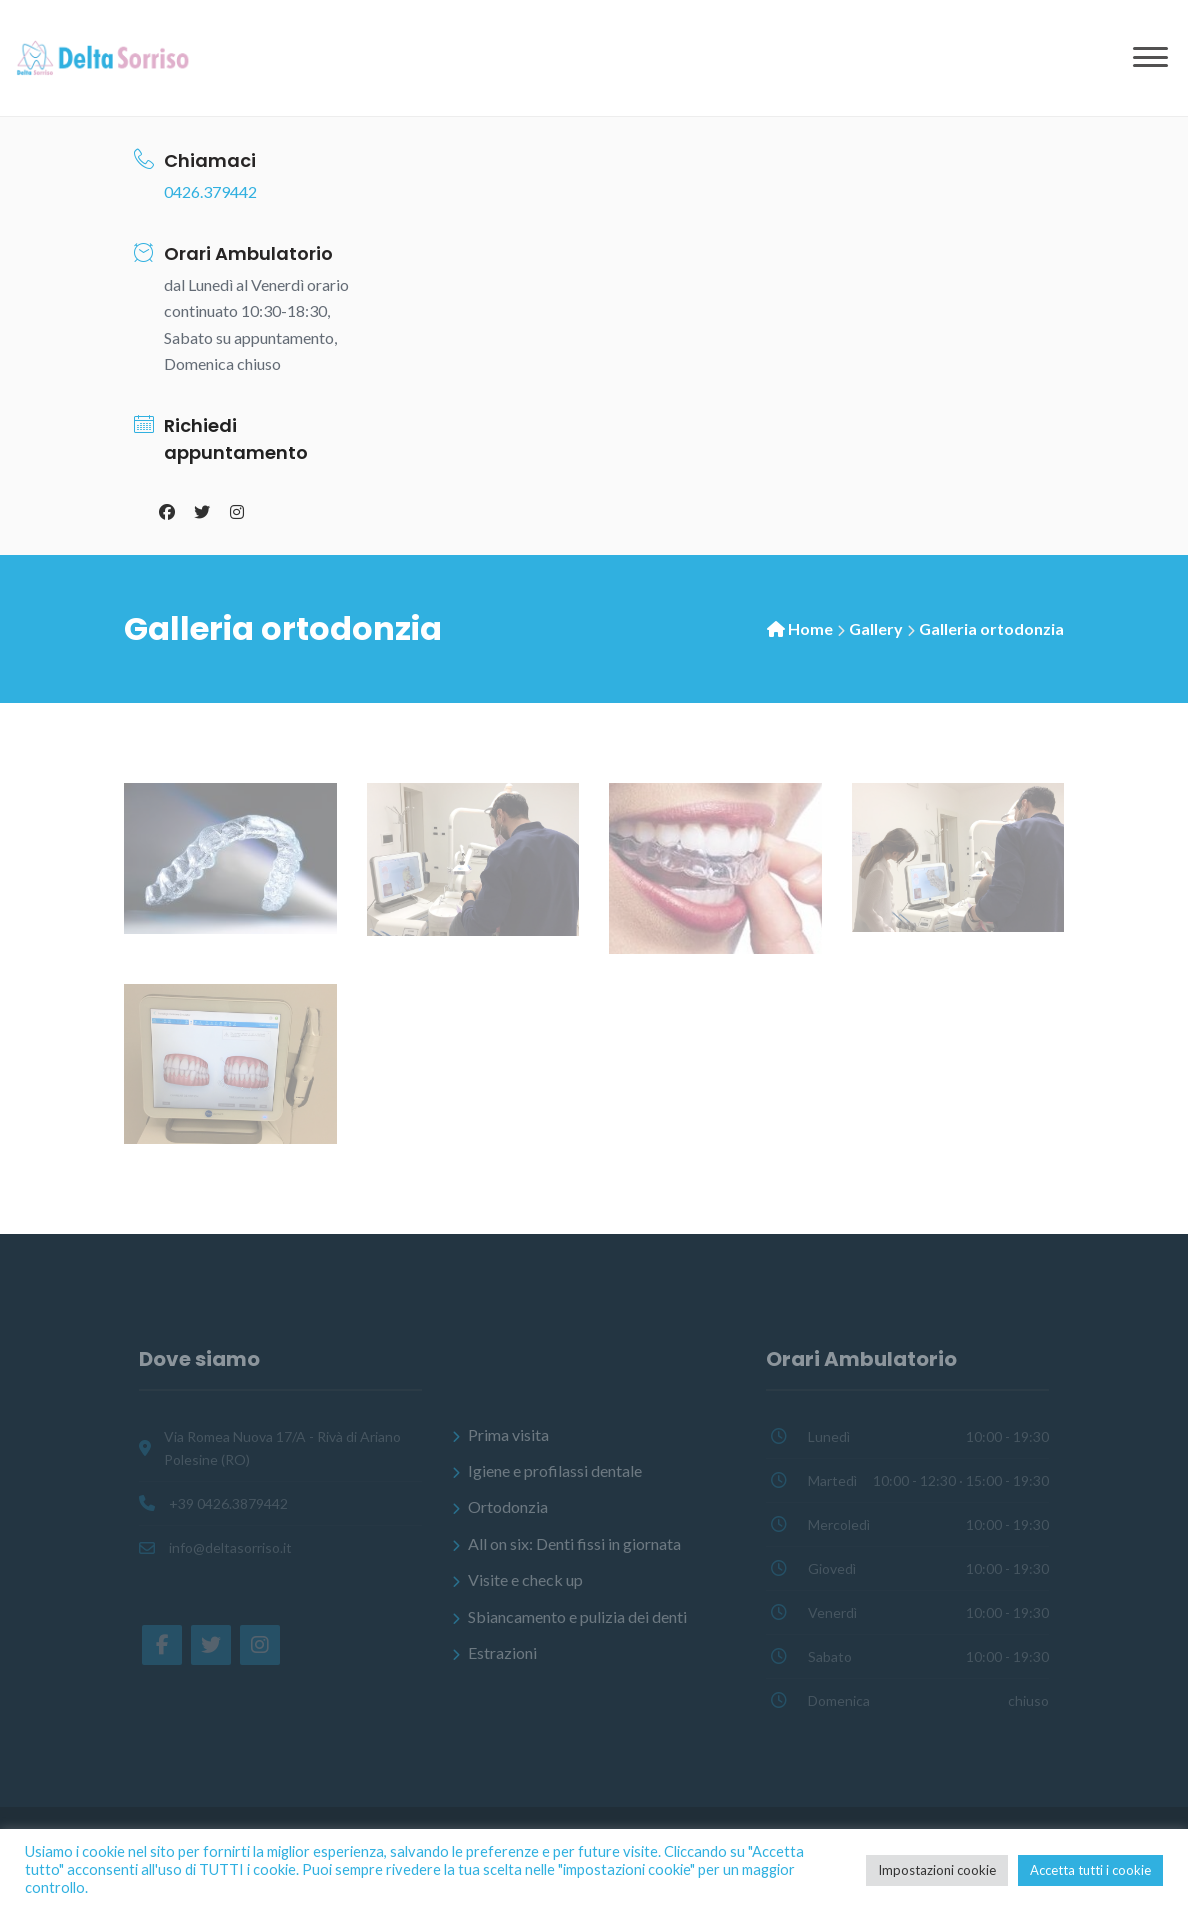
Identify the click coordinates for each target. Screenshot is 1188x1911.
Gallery (876, 628)
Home (810, 628)
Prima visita (508, 1434)
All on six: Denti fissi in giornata (574, 1543)
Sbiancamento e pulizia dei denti (577, 1616)
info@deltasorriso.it (230, 1547)
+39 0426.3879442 (228, 1503)
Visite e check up (525, 1579)
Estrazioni (502, 1652)
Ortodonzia (508, 1507)
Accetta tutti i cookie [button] (1090, 1870)
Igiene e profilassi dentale (555, 1470)
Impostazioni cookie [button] (937, 1870)
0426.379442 (210, 191)
